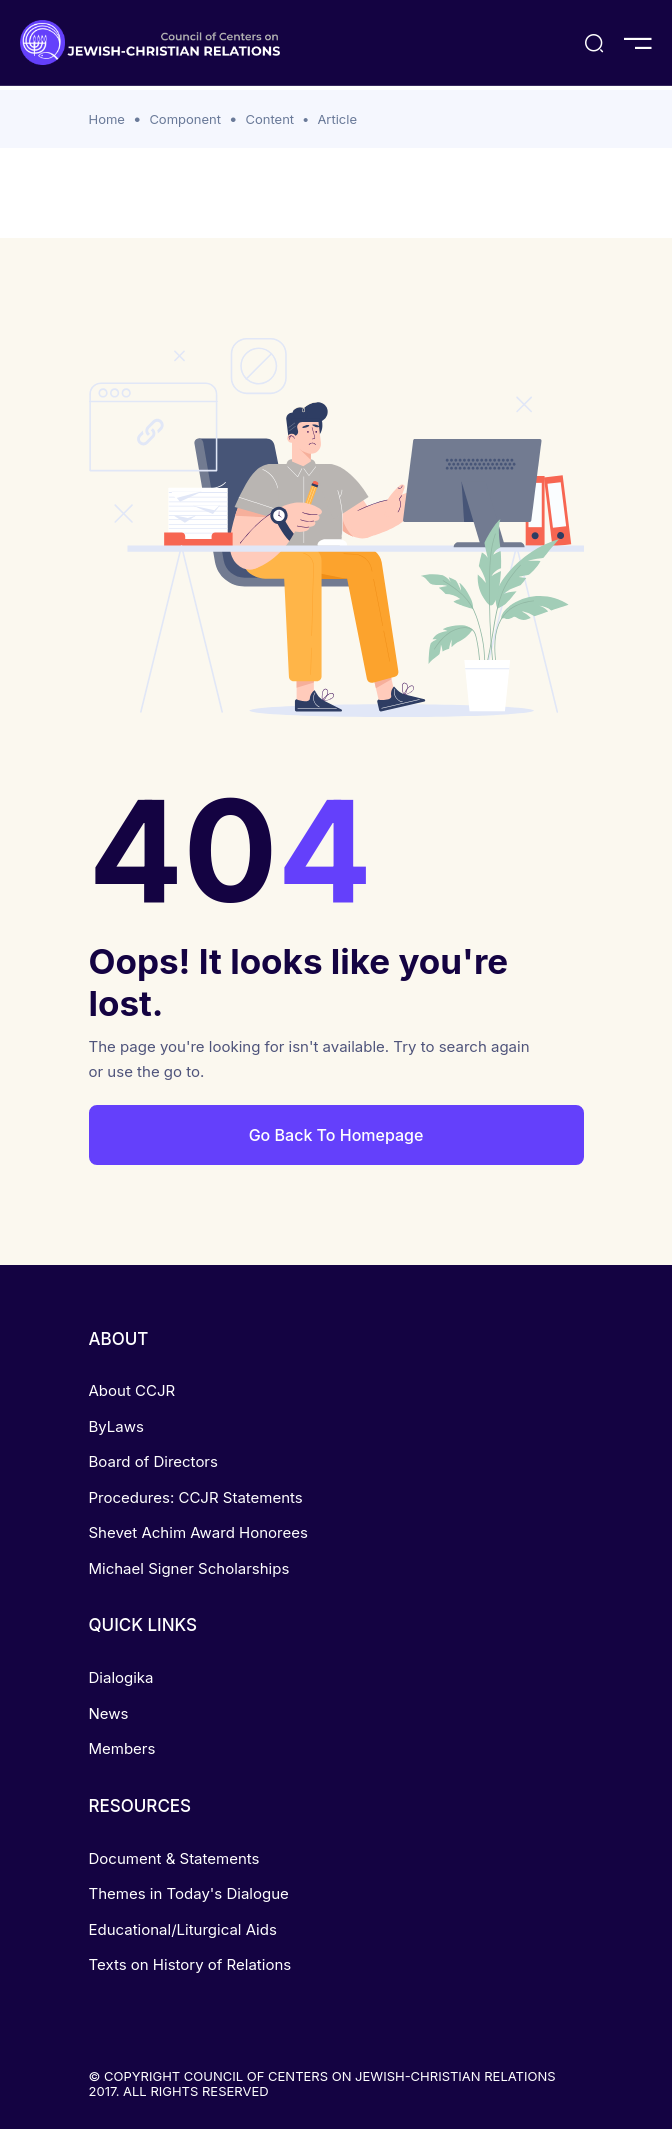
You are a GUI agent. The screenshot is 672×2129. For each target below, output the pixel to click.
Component (185, 119)
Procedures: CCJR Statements (196, 1497)
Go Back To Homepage (336, 1135)
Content (269, 119)
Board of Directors (153, 1461)
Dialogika (121, 1677)
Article (337, 119)
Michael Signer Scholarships (189, 1568)
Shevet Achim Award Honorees (198, 1532)
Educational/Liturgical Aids (183, 1929)
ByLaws (116, 1426)
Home (107, 119)
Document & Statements (174, 1858)
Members (122, 1748)
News (109, 1713)
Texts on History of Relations (190, 1964)
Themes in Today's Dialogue (189, 1893)
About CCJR (132, 1390)
